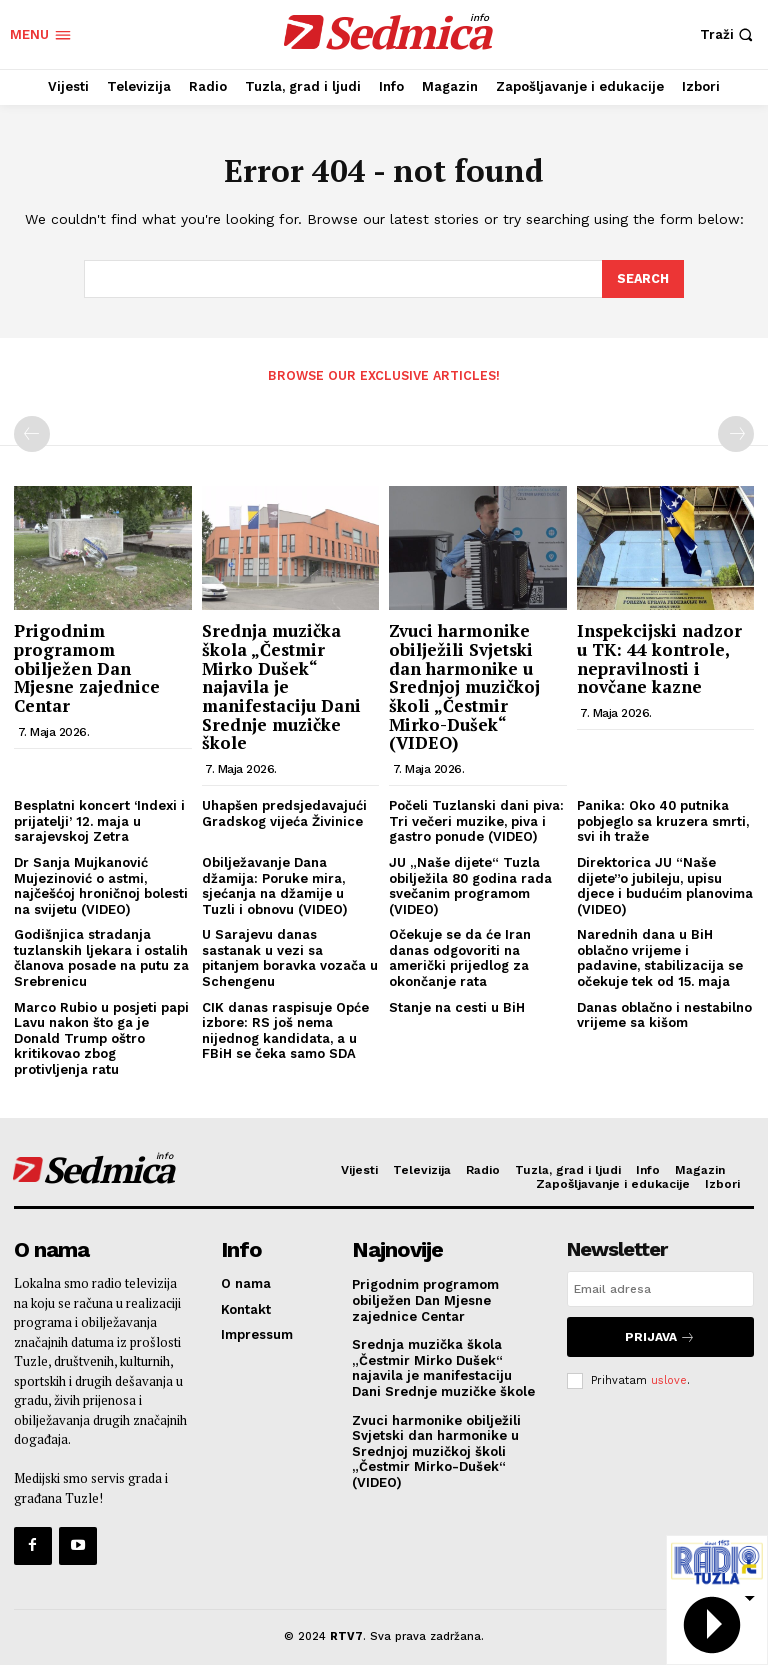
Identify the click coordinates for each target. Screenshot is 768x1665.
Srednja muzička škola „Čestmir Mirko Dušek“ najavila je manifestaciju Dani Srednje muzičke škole (281, 685)
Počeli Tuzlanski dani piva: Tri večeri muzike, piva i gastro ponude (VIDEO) (476, 820)
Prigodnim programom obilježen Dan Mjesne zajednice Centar (87, 667)
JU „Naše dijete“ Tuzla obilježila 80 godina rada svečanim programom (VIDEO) (470, 884)
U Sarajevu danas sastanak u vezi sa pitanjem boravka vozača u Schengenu (290, 957)
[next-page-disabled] (736, 433)
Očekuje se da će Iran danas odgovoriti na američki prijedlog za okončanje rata (460, 957)
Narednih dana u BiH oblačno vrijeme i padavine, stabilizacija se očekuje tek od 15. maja (660, 957)
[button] (729, 34)
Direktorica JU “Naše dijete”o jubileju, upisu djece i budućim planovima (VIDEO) (665, 884)
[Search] (642, 279)
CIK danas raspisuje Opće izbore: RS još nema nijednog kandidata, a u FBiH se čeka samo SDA (285, 1029)
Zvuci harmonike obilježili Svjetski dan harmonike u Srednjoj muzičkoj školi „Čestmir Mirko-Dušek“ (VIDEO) (464, 685)
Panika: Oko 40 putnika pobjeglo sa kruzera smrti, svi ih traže (663, 820)
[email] (660, 1288)
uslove (669, 1374)
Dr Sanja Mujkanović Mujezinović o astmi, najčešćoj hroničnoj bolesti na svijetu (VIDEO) (101, 884)
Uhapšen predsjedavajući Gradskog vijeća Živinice (284, 812)
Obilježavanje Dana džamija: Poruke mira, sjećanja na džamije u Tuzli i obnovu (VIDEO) (275, 884)
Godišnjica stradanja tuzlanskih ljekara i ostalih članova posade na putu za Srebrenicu (101, 957)
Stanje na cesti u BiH (457, 1005)
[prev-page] (32, 433)
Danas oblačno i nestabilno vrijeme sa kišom (664, 1013)
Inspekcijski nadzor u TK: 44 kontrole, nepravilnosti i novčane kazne (659, 657)
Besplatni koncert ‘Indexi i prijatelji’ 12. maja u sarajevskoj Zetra (99, 820)
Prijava (660, 1333)
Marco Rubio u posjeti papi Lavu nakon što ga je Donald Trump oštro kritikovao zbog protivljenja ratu (101, 1036)
